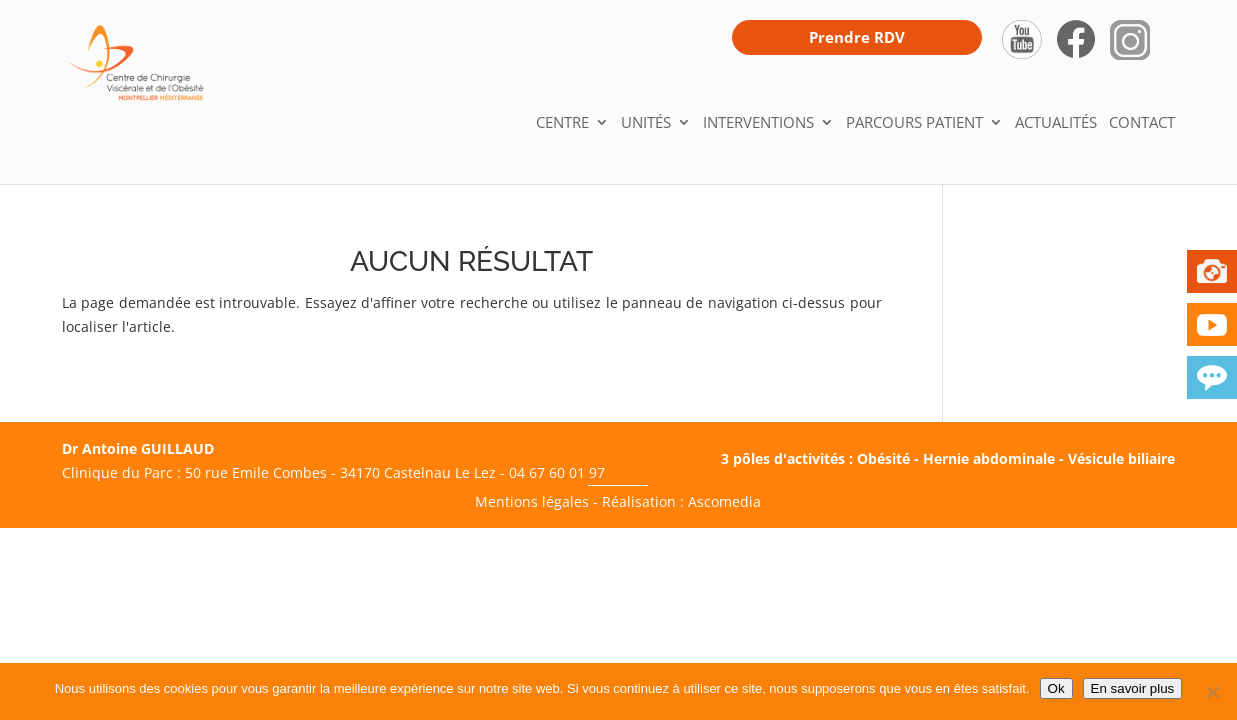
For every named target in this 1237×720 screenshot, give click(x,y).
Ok (1056, 688)
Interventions (758, 123)
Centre (562, 123)
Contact (1142, 123)
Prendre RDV (857, 37)
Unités (646, 123)
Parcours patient (914, 123)
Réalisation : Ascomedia (681, 501)
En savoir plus (1133, 688)
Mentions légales (532, 501)
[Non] (1212, 692)
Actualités (1056, 123)
